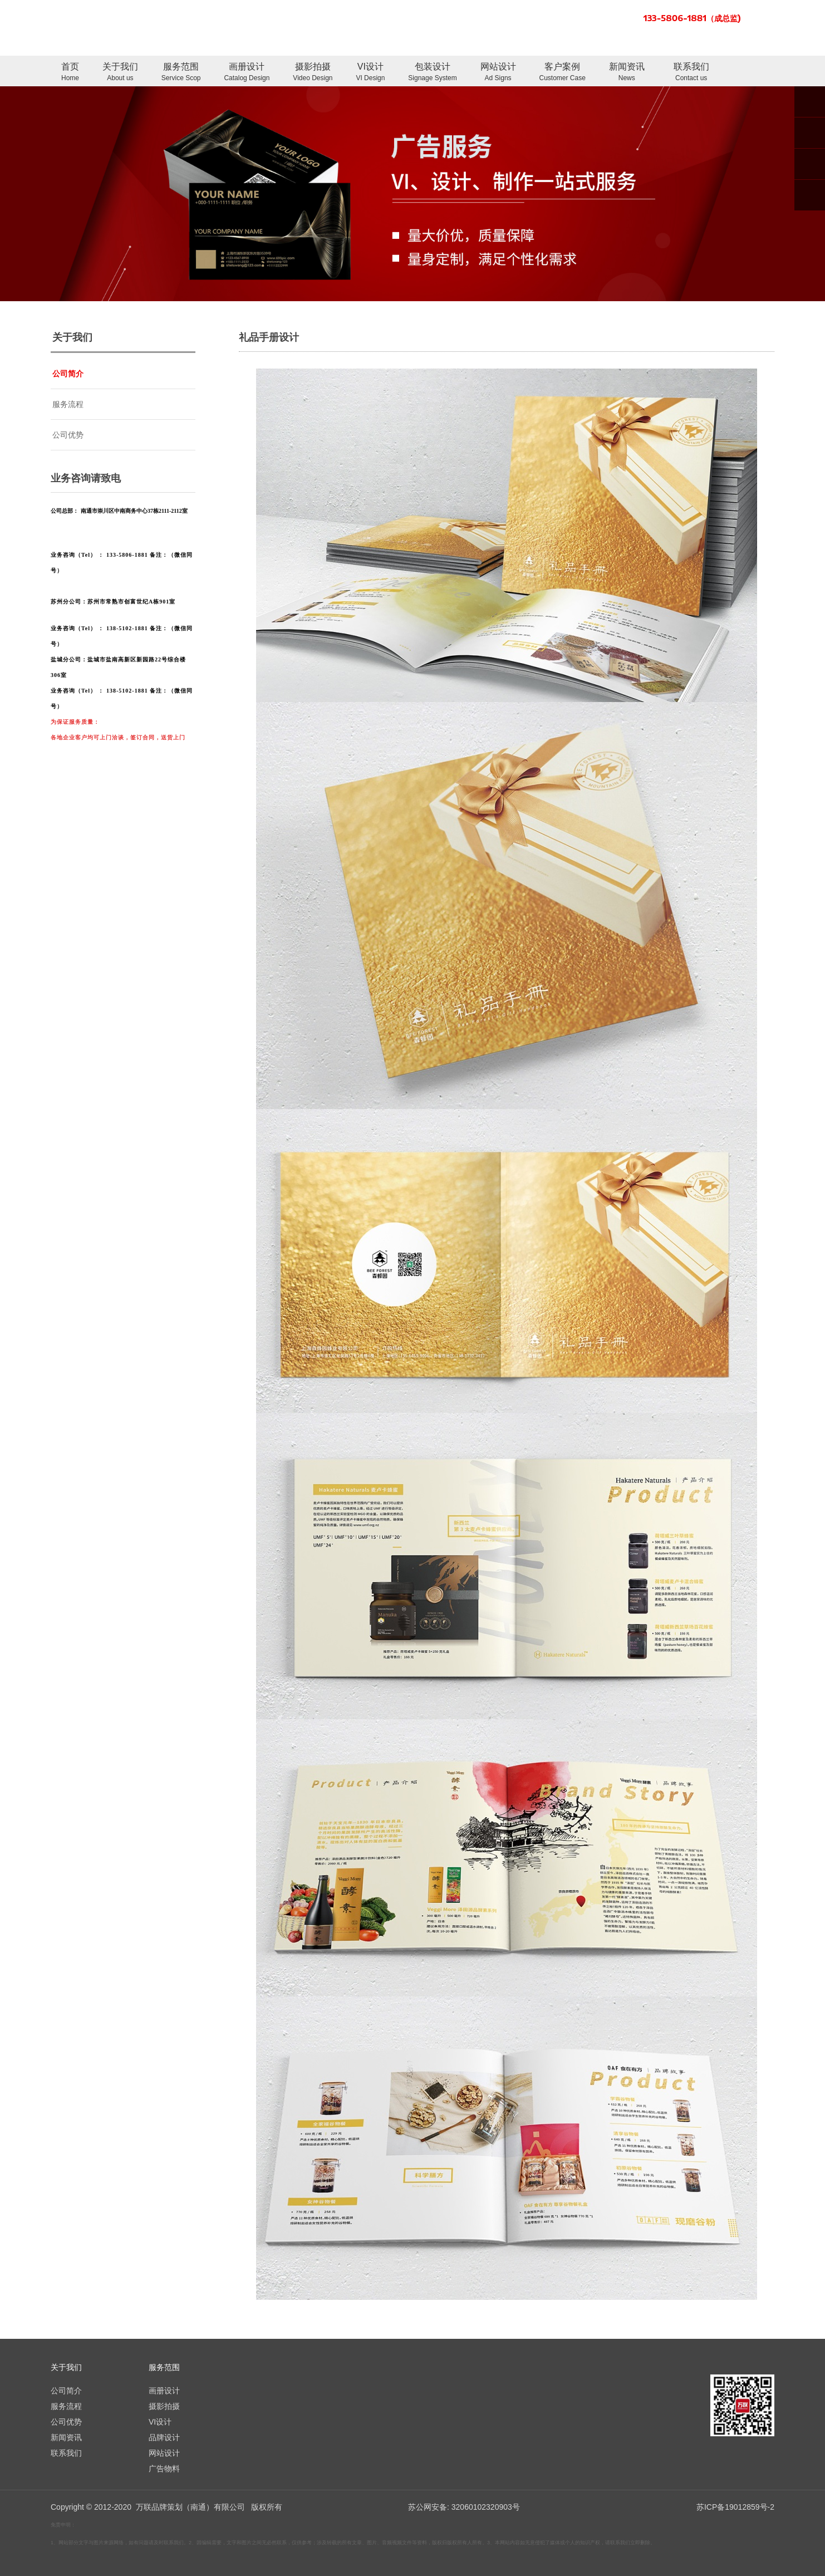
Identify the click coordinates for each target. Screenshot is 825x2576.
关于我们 (120, 73)
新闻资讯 (627, 73)
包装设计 (432, 73)
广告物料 (164, 2468)
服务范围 (181, 73)
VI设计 (370, 73)
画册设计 (246, 73)
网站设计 (498, 73)
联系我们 (691, 73)
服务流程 (68, 404)
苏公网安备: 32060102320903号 (463, 2507)
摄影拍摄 (312, 73)
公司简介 (68, 373)
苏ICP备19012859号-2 (735, 2507)
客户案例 (562, 73)
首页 (70, 73)
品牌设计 (164, 2437)
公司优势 (68, 434)
